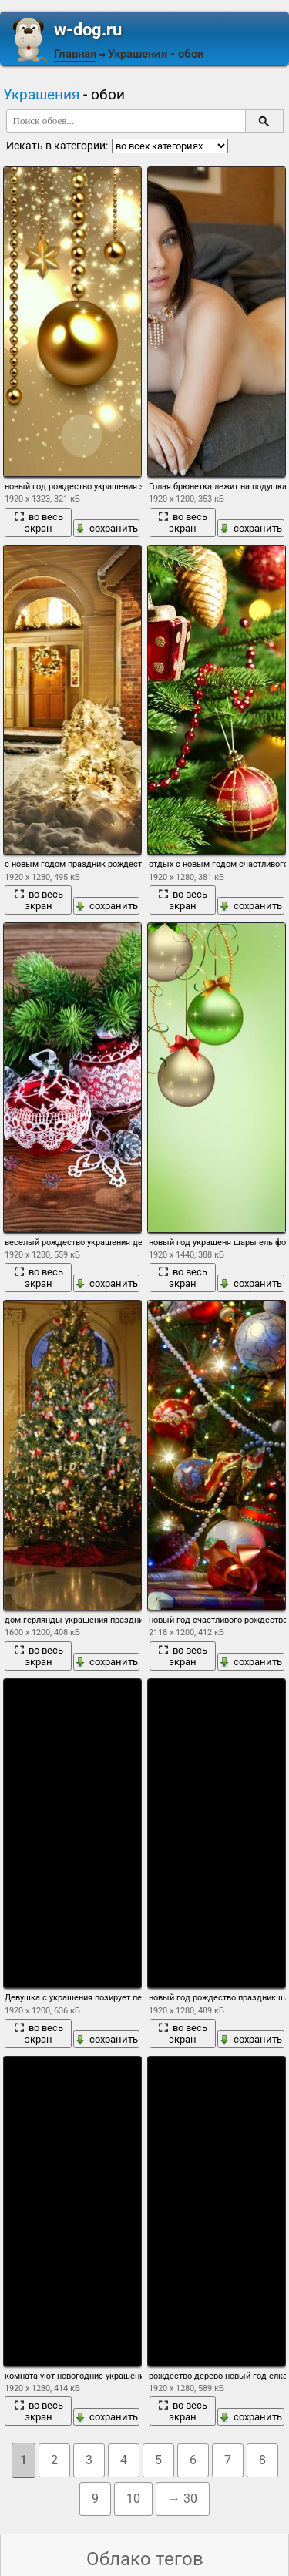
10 (133, 2498)
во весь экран (38, 522)
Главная (75, 54)
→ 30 (182, 2498)
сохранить (106, 528)
